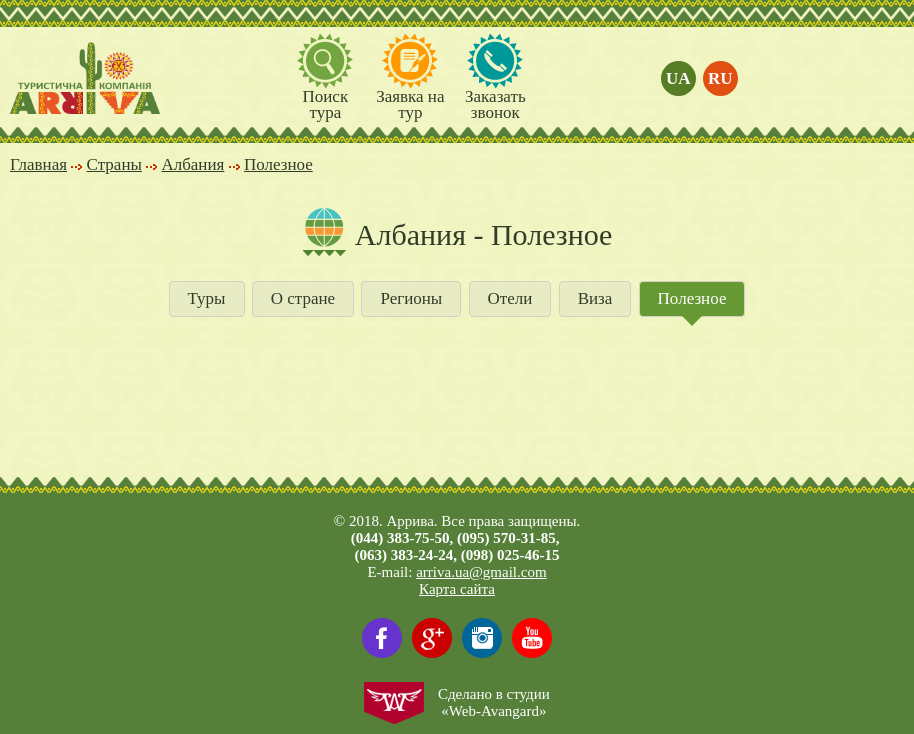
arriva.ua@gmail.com (481, 572)
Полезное (692, 298)
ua (678, 78)
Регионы (411, 298)
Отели (510, 298)
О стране (303, 298)
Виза (595, 298)
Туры (207, 298)
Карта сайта (457, 589)
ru (720, 78)
